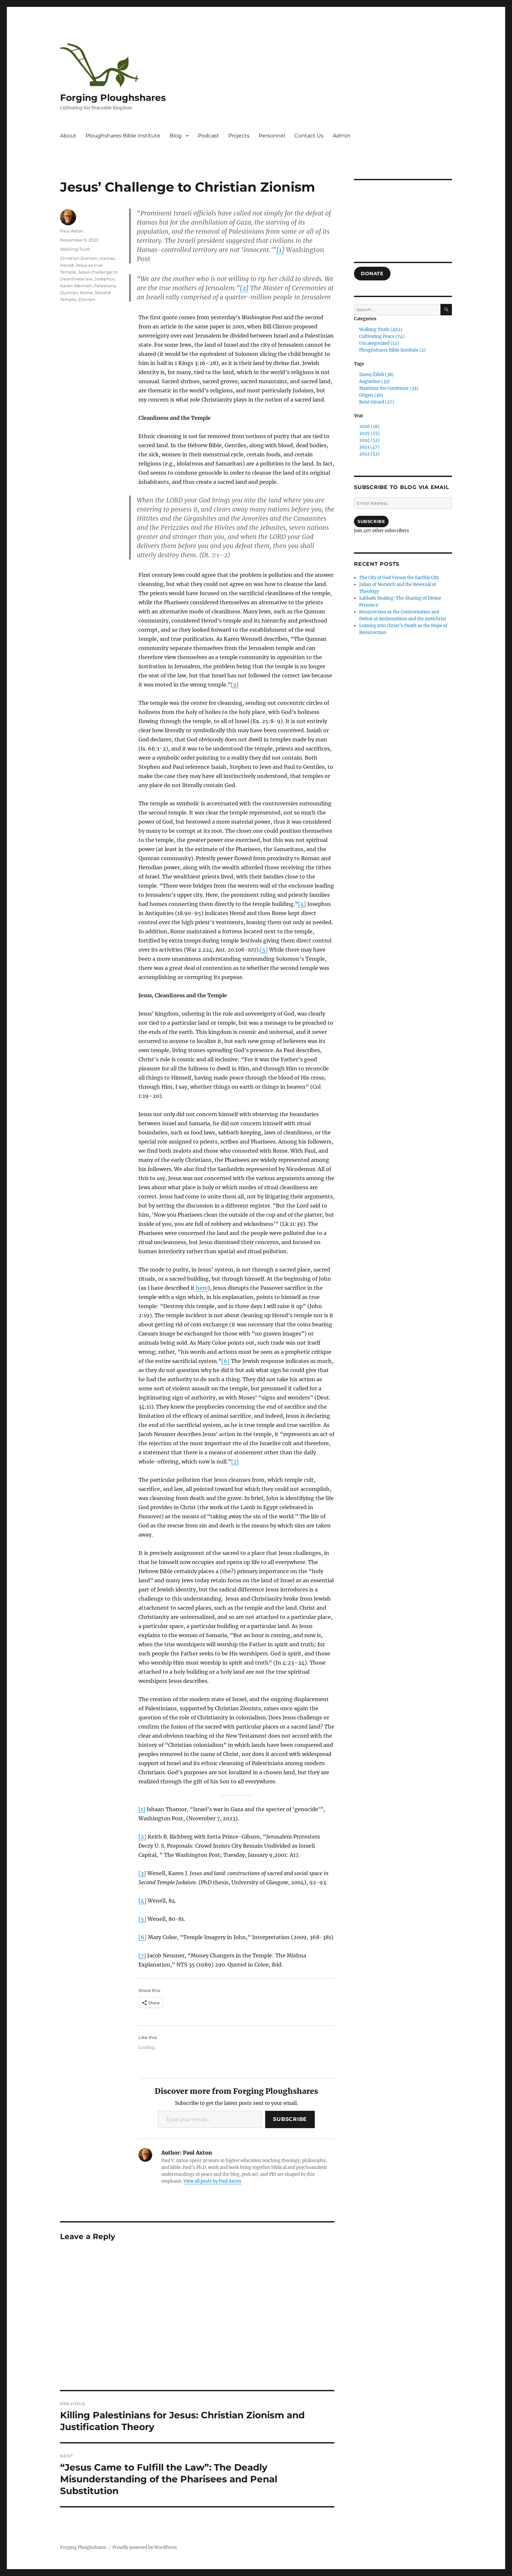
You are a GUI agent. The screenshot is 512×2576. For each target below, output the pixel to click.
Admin (341, 136)
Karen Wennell (76, 285)
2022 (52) (369, 454)
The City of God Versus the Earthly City (399, 577)
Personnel (272, 136)
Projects (238, 136)
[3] (234, 684)
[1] (280, 250)
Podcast (208, 136)
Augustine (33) (374, 381)
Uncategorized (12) (379, 343)
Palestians (105, 285)
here (202, 1288)
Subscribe (290, 2119)
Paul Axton (71, 230)
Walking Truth (75, 249)
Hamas (107, 258)
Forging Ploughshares (113, 97)
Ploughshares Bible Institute (123, 136)
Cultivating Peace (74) (382, 336)
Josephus (104, 278)
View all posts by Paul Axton (212, 2181)
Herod (66, 265)
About (68, 136)
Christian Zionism (79, 258)
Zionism (86, 299)
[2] (244, 288)
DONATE (372, 274)
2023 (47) (369, 447)
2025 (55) (369, 433)
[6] (225, 1361)
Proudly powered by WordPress (144, 2547)
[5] (264, 949)
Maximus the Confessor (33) (388, 388)
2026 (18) (369, 426)
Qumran (69, 292)
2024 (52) (369, 440)
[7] (235, 1461)
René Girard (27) (376, 402)
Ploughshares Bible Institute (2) (392, 350)
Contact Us (309, 136)
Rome (86, 292)
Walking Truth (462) (381, 329)
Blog (175, 136)
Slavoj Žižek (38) (376, 374)
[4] (302, 904)
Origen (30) (371, 395)
